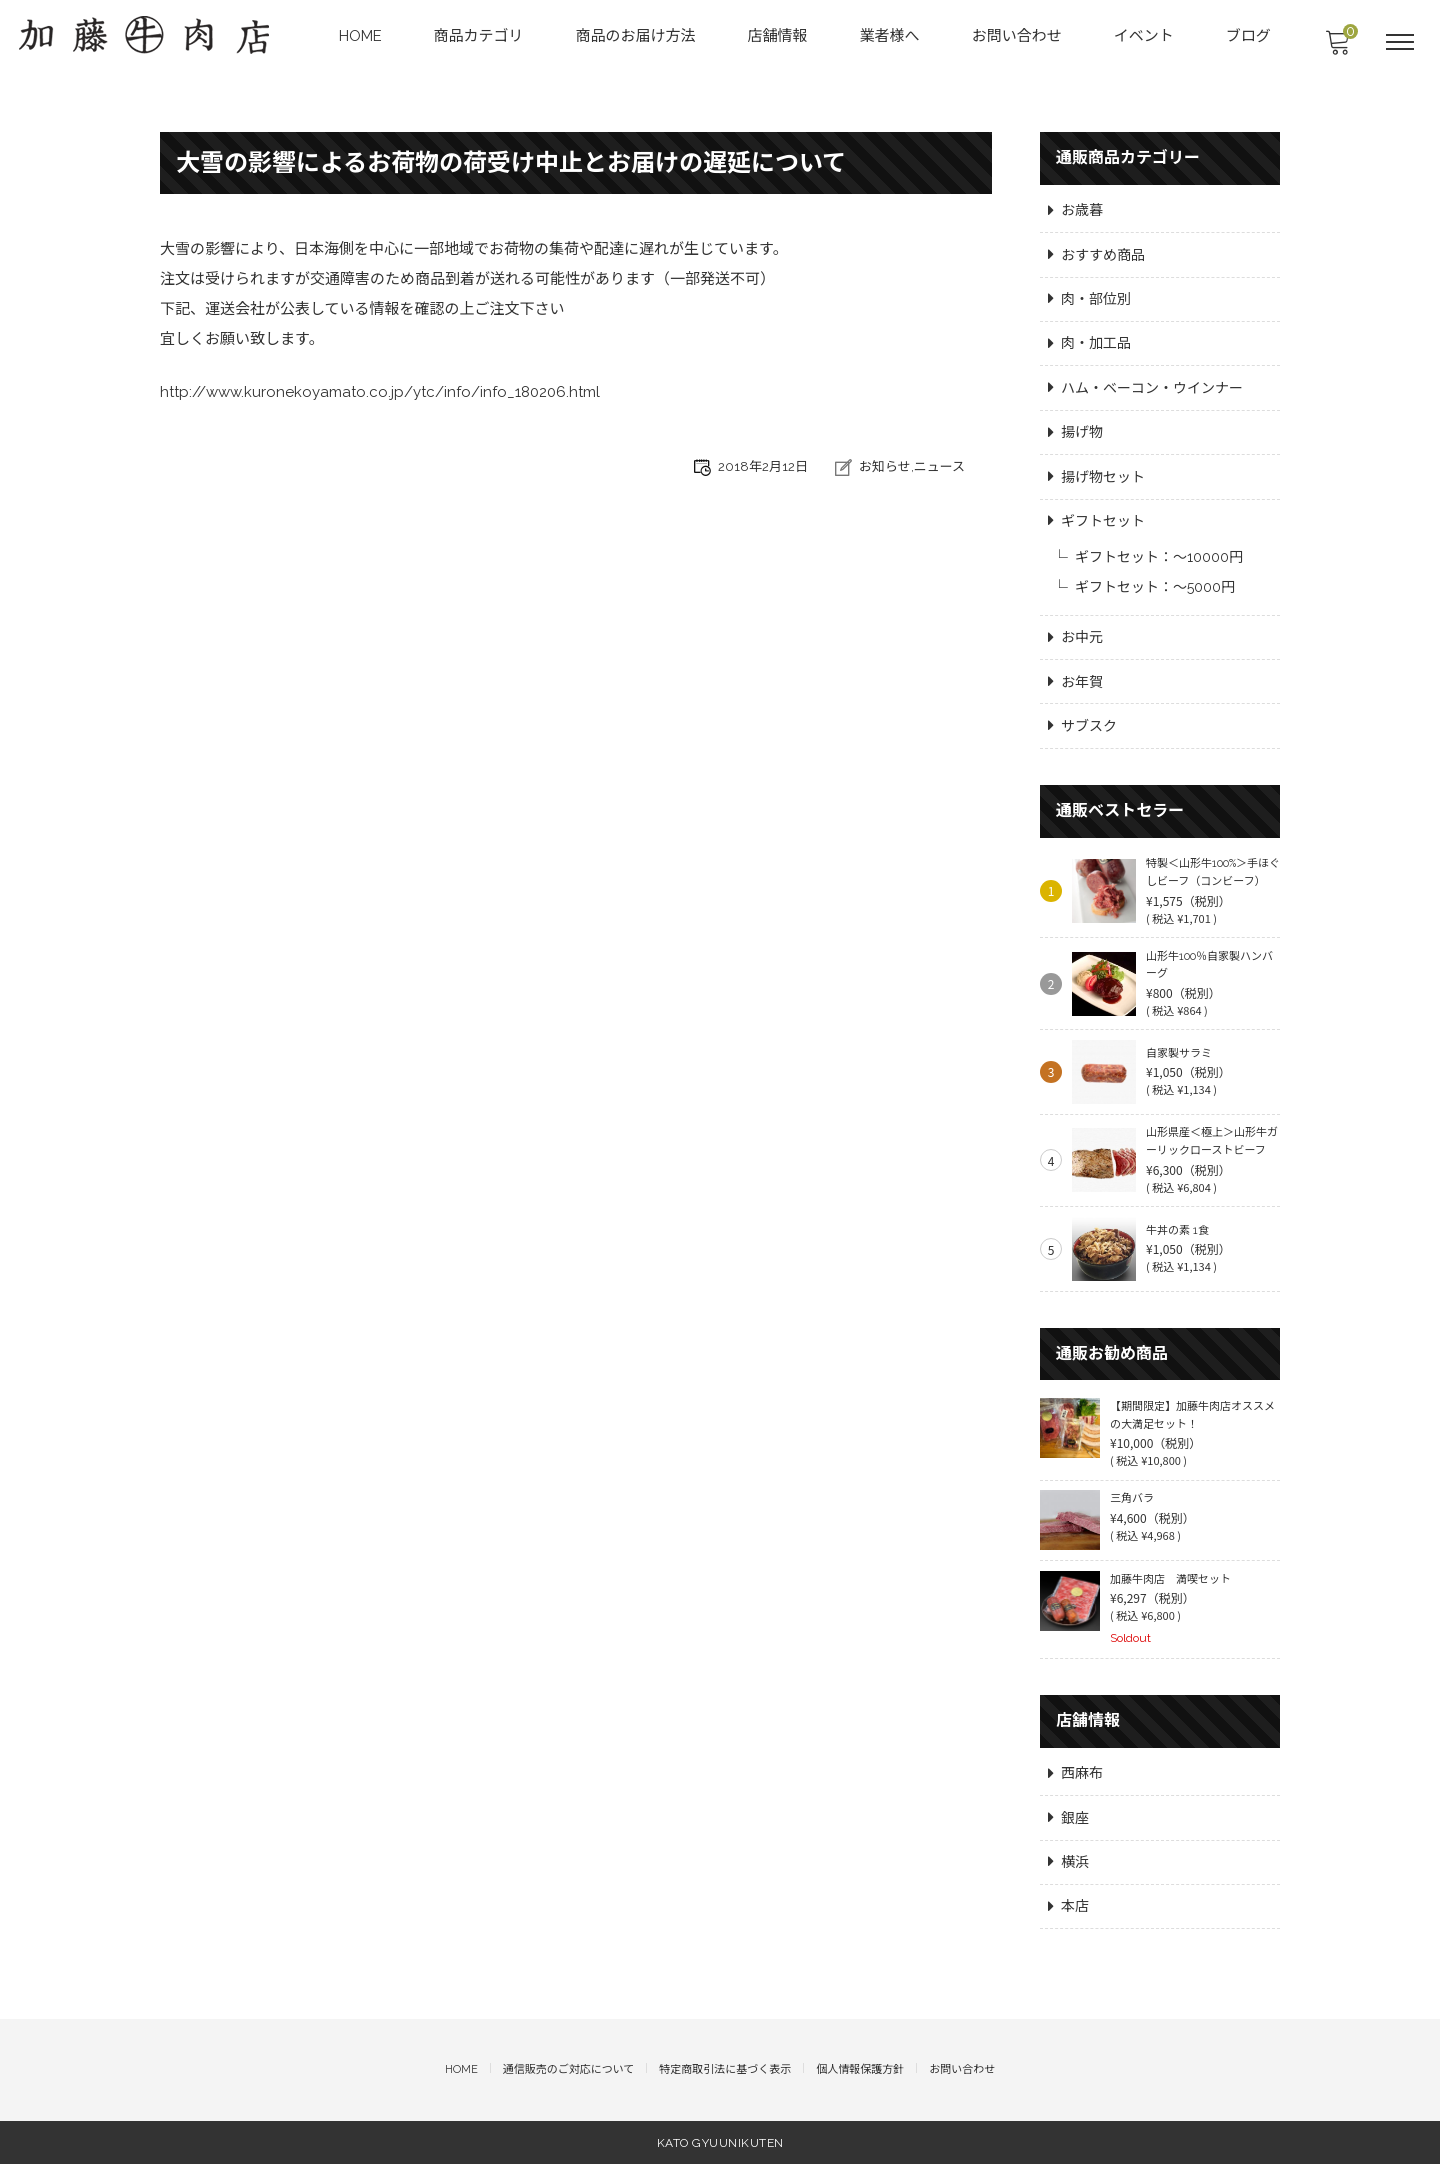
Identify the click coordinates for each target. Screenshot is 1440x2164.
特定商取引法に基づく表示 (725, 2070)
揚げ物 (1082, 429)
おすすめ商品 (1103, 251)
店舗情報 (779, 36)
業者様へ (891, 36)
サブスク (1089, 724)
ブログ (1249, 36)
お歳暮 (1082, 207)
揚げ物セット (1103, 473)
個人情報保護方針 (860, 2070)
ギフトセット (1103, 518)
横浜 (1075, 1862)
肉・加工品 (1096, 340)
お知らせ (885, 467)
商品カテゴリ (480, 36)
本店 (1075, 1907)
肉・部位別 (1096, 296)
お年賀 (1082, 679)
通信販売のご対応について (569, 2070)
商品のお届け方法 (637, 36)
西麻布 (1082, 1773)
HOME (361, 36)
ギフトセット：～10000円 (1159, 554)
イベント (1145, 36)
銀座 (1075, 1818)
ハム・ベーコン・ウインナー (1152, 385)
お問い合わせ (1018, 36)
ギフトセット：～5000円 (1155, 584)
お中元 (1082, 635)
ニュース (939, 467)
